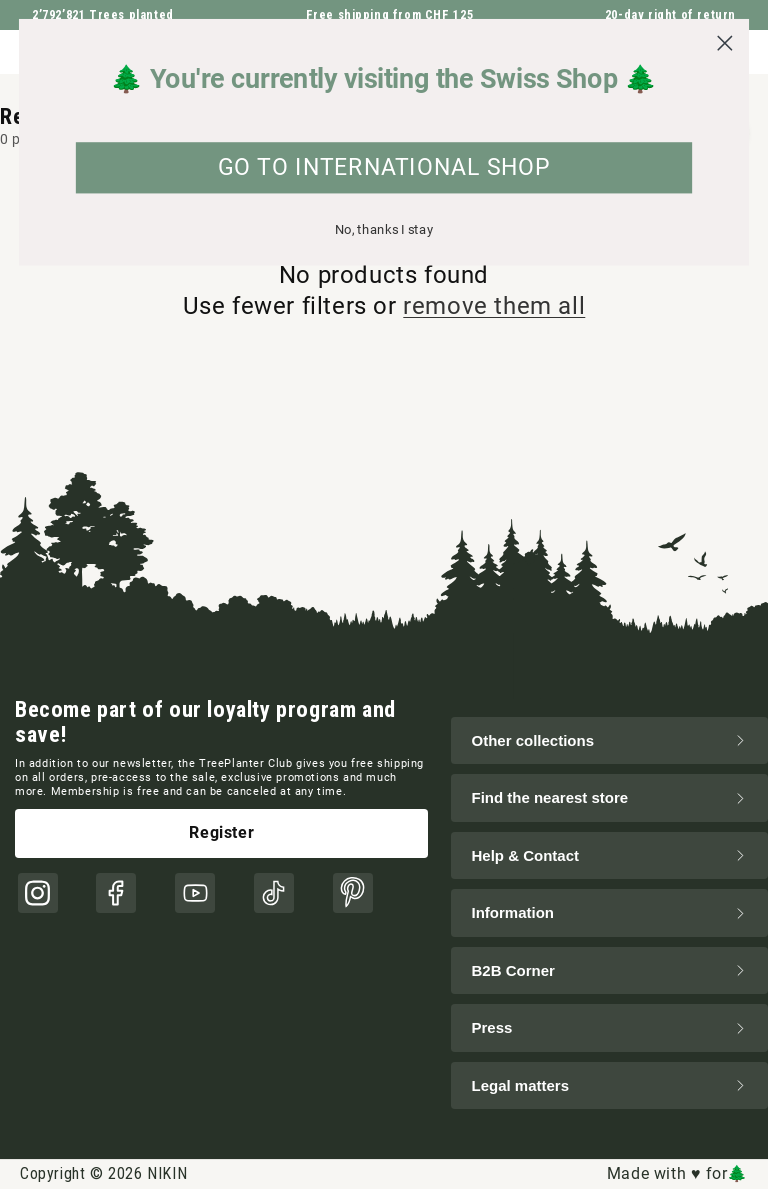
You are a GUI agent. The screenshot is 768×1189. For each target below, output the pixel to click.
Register (221, 832)
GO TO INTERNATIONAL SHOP (384, 168)
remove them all (494, 306)
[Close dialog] (724, 43)
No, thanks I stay (384, 229)
